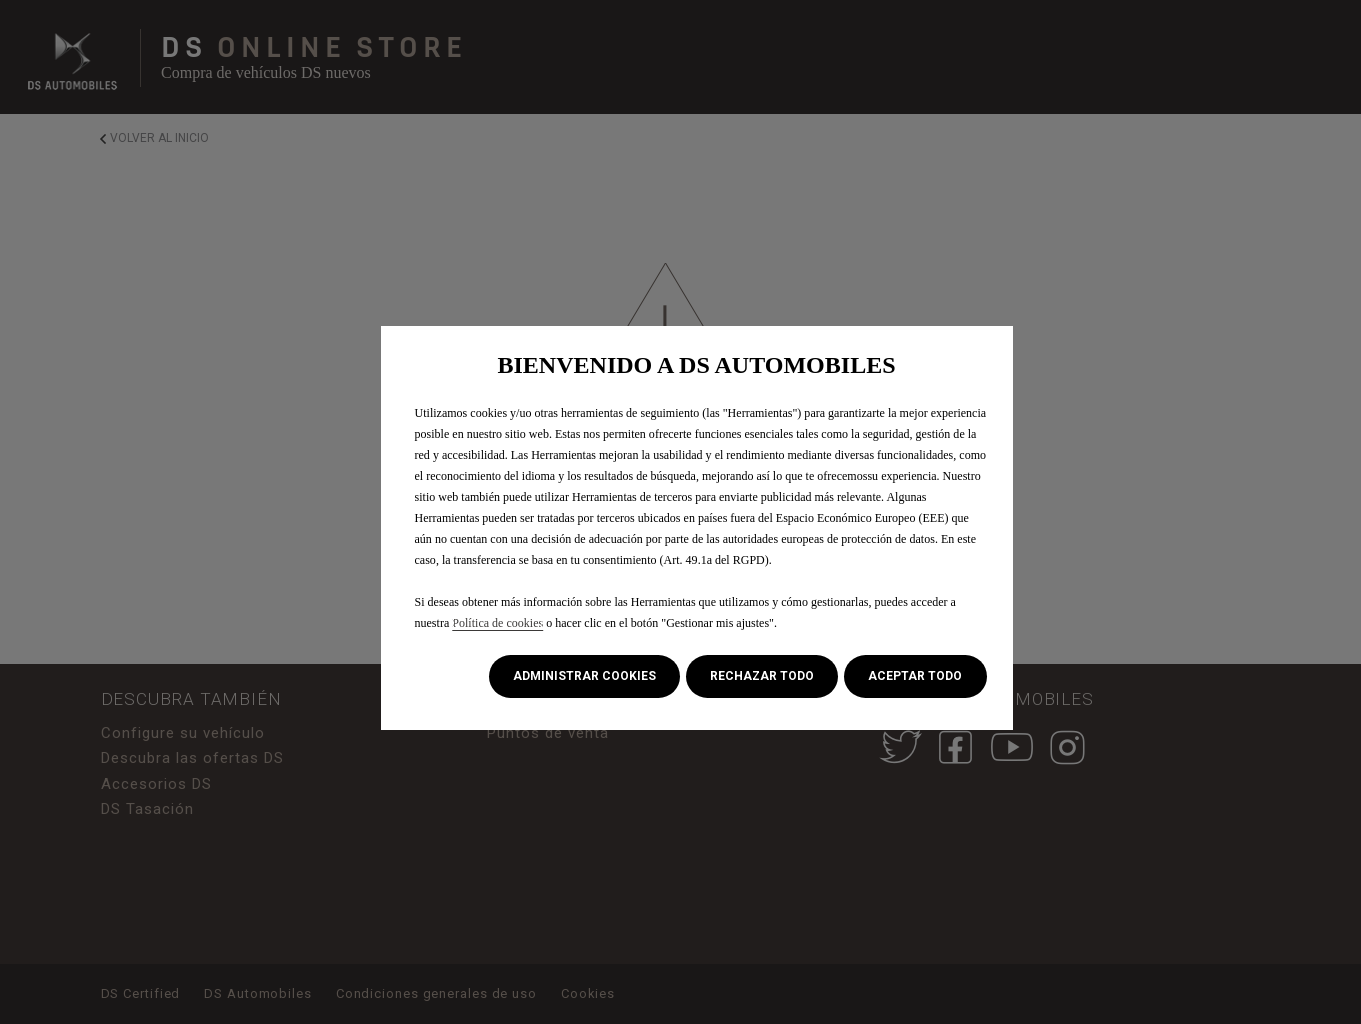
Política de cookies (497, 623)
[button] (584, 676)
